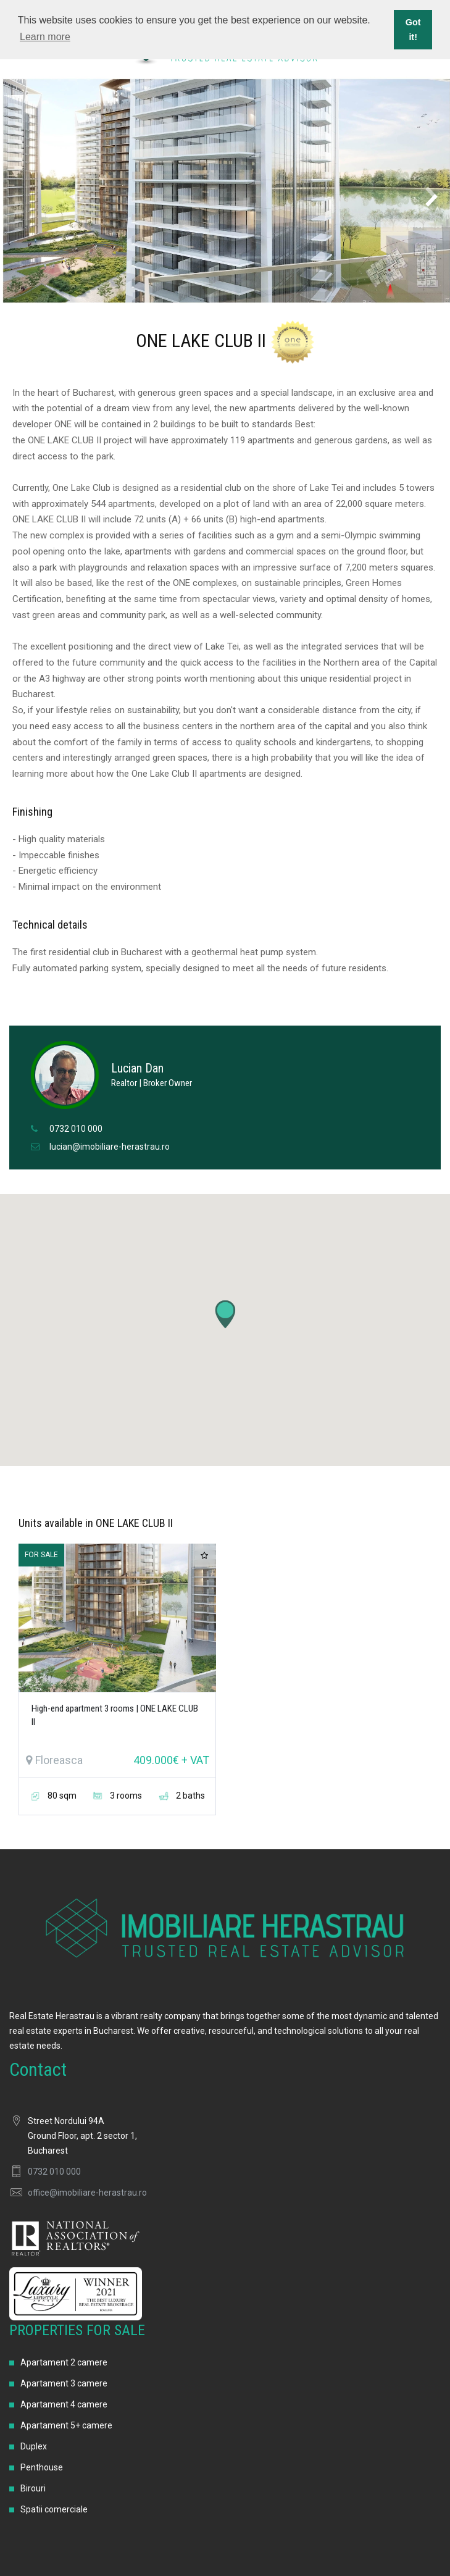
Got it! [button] (413, 29)
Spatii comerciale (54, 2509)
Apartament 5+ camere (66, 2425)
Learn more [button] (45, 36)
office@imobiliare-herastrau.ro (87, 2193)
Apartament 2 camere (63, 2362)
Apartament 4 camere (63, 2404)
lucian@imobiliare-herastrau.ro (109, 1147)
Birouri (33, 2488)
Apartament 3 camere (63, 2383)
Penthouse (41, 2467)
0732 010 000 (75, 1129)
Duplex (33, 2446)
